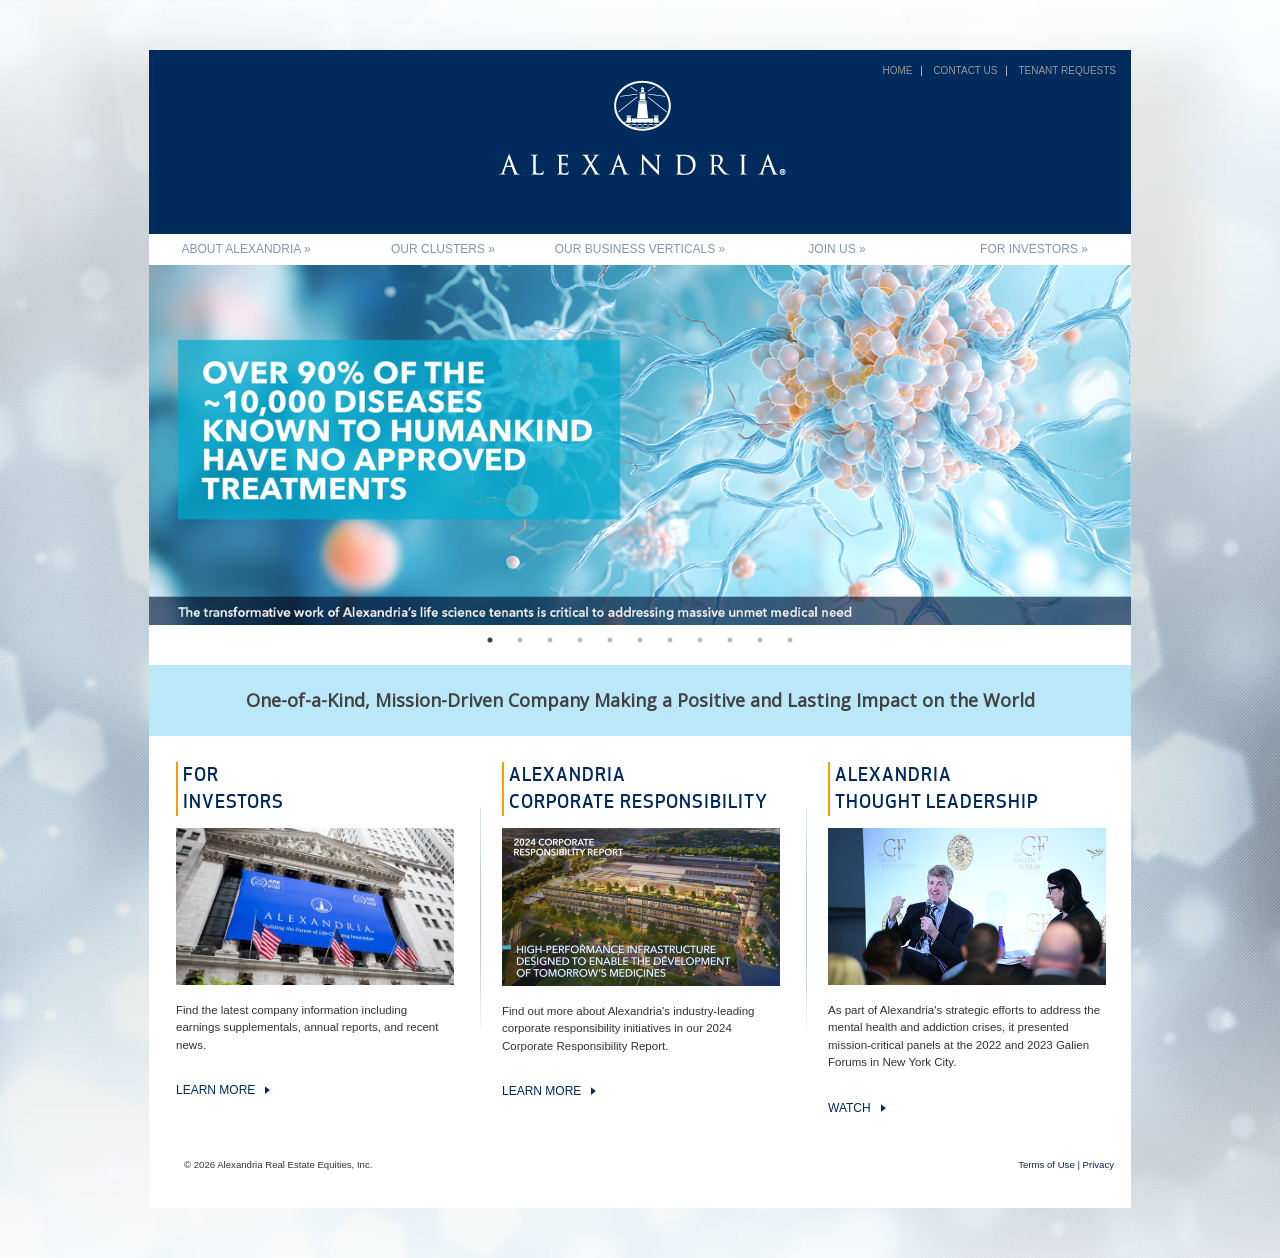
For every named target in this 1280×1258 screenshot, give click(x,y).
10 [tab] (760, 640)
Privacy (1098, 1164)
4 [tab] (580, 640)
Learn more (215, 1090)
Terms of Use (1046, 1164)
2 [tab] (520, 640)
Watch (849, 1108)
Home (897, 70)
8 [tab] (700, 640)
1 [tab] (490, 640)
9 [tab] (730, 640)
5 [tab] (610, 640)
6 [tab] (640, 640)
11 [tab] (790, 640)
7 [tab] (670, 640)
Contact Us (965, 70)
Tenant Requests (1067, 70)
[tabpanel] (640, 445)
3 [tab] (550, 640)
